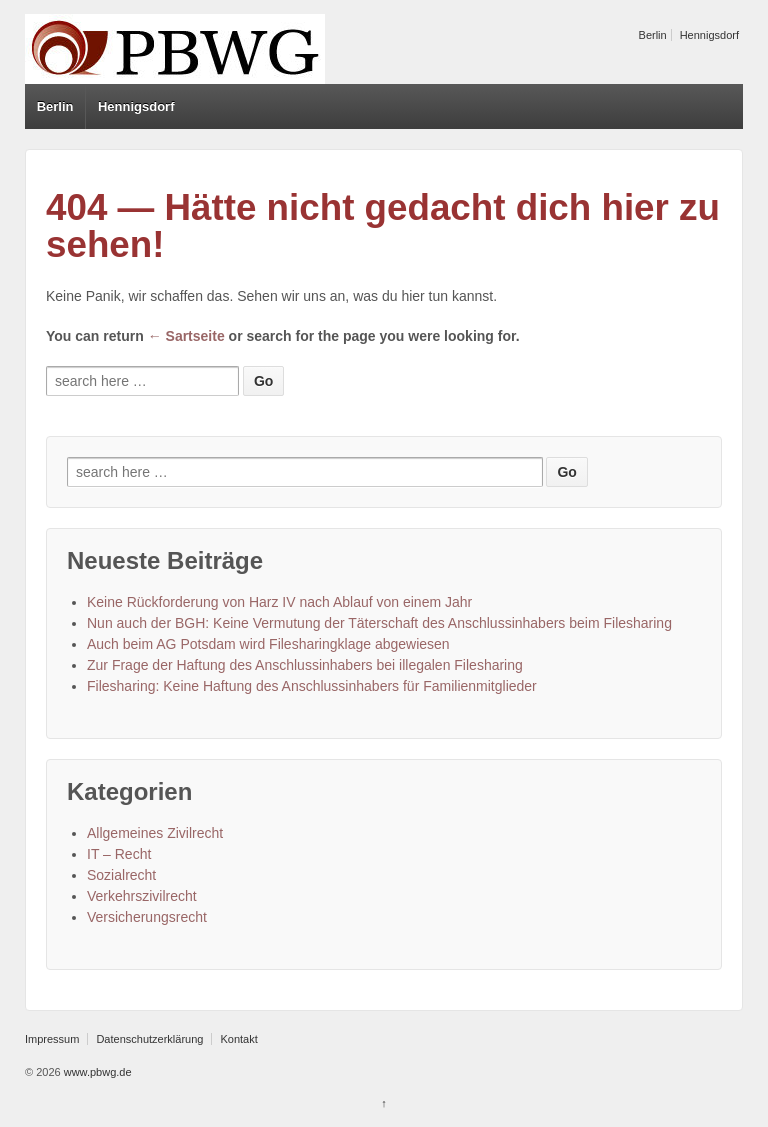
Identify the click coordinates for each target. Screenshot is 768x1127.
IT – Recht (119, 854)
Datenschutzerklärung (149, 1039)
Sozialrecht (121, 875)
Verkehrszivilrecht (142, 896)
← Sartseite (186, 336)
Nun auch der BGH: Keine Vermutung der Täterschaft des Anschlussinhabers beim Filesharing (379, 623)
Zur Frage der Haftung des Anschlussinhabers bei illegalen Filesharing (305, 665)
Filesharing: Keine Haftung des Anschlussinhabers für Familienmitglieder (312, 686)
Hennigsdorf (709, 35)
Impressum (52, 1039)
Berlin (653, 35)
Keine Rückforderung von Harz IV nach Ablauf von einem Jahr (279, 602)
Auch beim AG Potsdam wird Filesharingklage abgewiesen (268, 644)
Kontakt (238, 1039)
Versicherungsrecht (147, 917)
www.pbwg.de (96, 1072)
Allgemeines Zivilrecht (155, 833)
